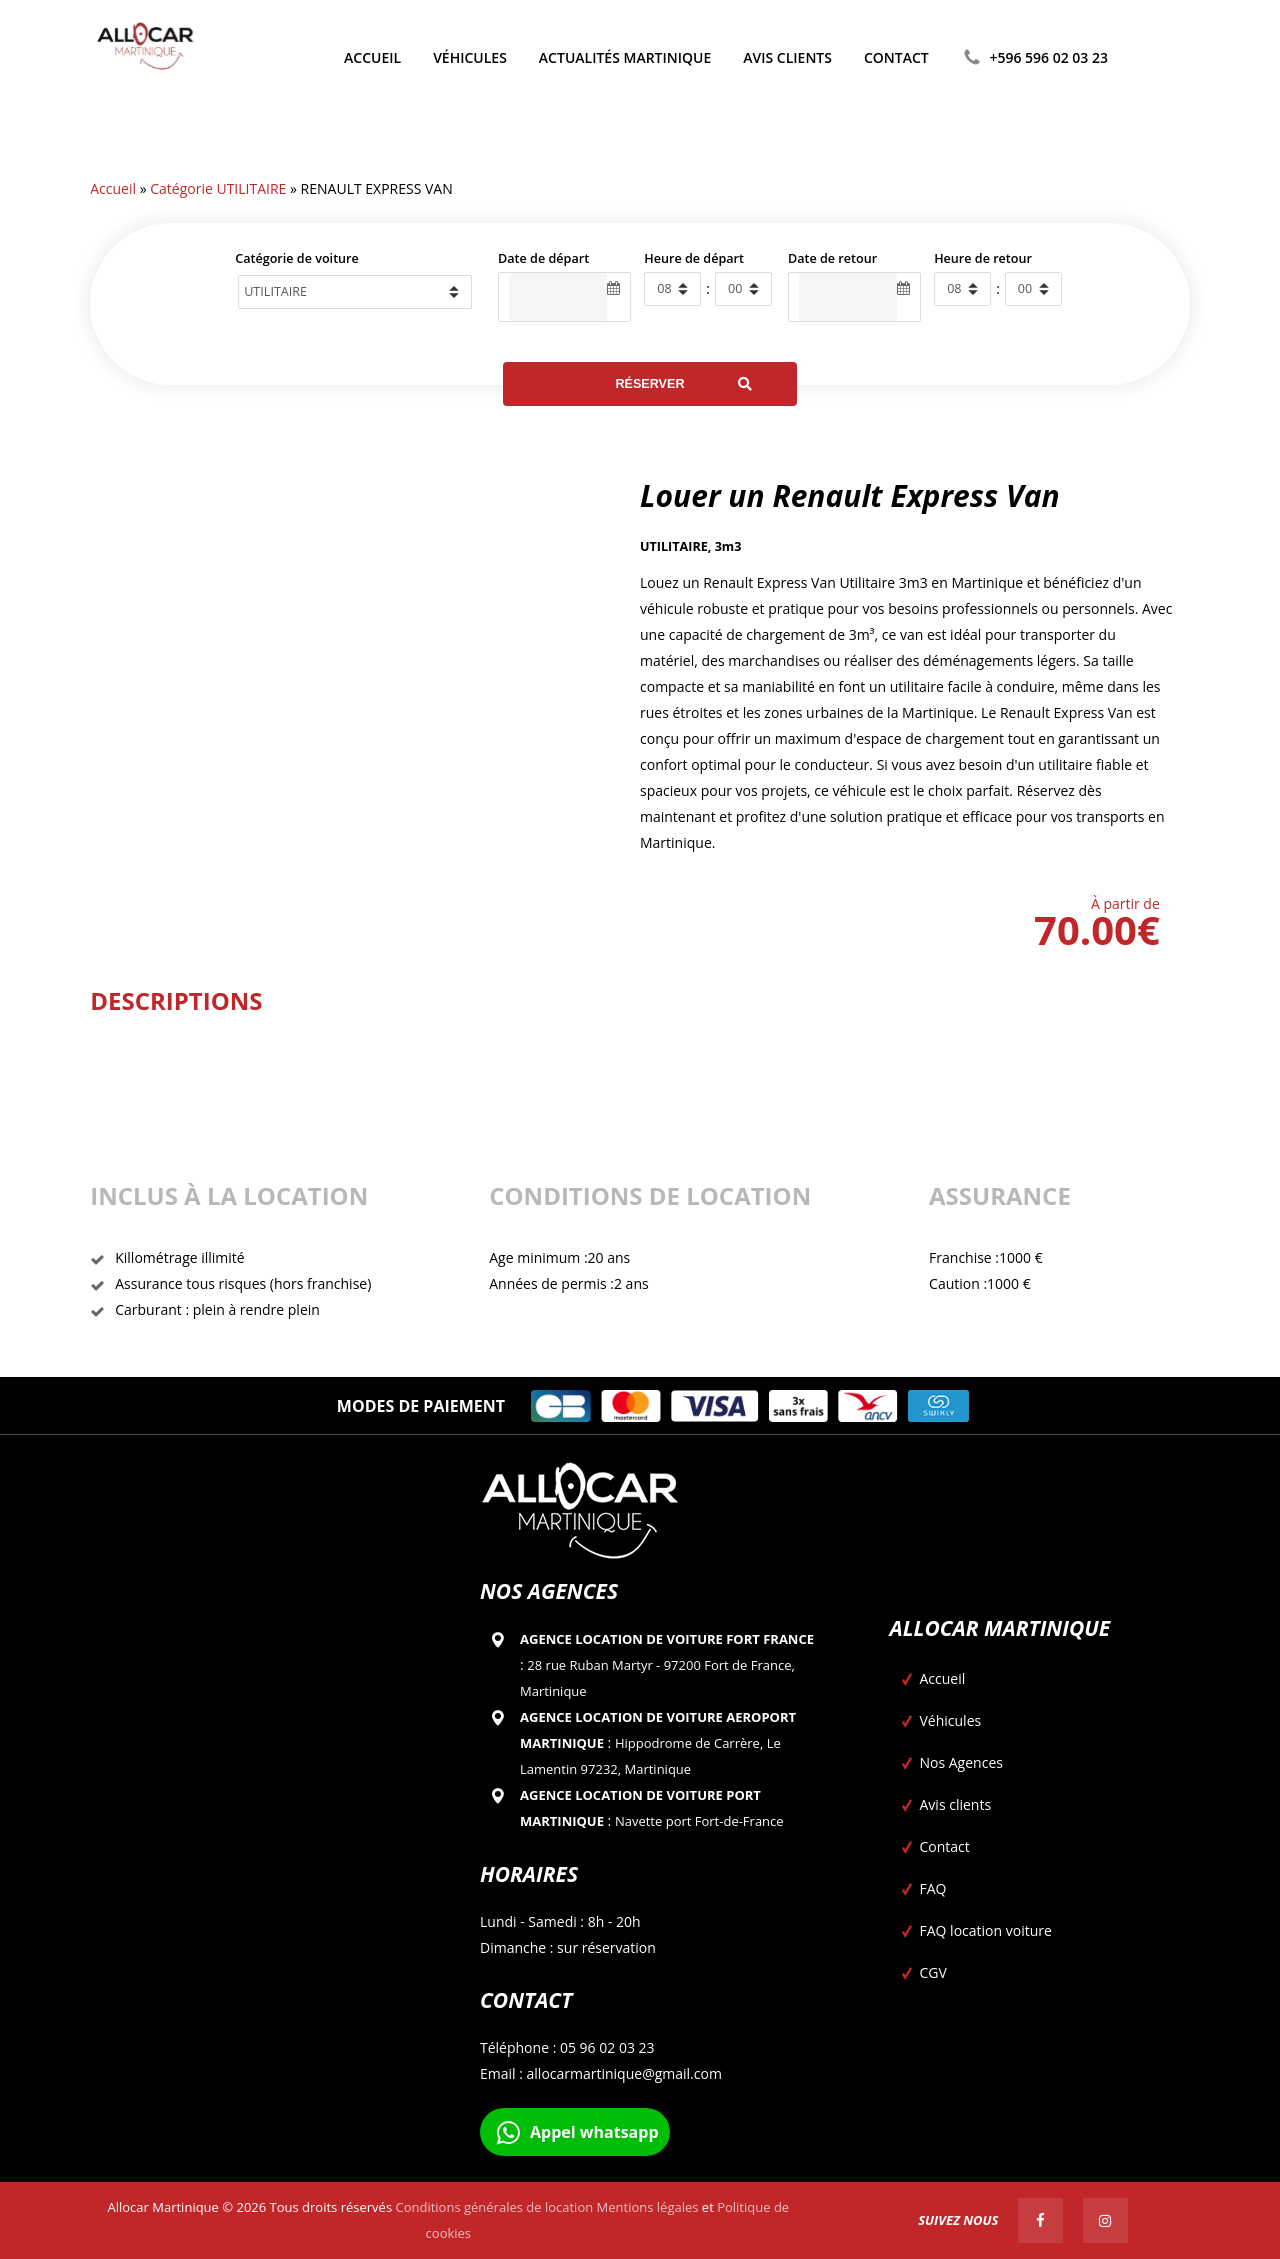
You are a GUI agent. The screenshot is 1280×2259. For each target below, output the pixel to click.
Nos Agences (961, 1762)
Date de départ (543, 258)
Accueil (113, 188)
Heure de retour (983, 258)
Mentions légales (648, 2207)
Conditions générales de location (494, 2207)
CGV (933, 1972)
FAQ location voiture (986, 1930)
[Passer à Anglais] (1140, 58)
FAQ (933, 1888)
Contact (945, 1846)
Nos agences (549, 1591)
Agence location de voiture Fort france (667, 1639)
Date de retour (832, 258)
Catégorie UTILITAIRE (218, 188)
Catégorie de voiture (297, 258)
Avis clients (956, 1804)
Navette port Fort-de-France (699, 1821)
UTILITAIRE (674, 546)
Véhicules (951, 1720)
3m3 (728, 546)
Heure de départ (694, 258)
